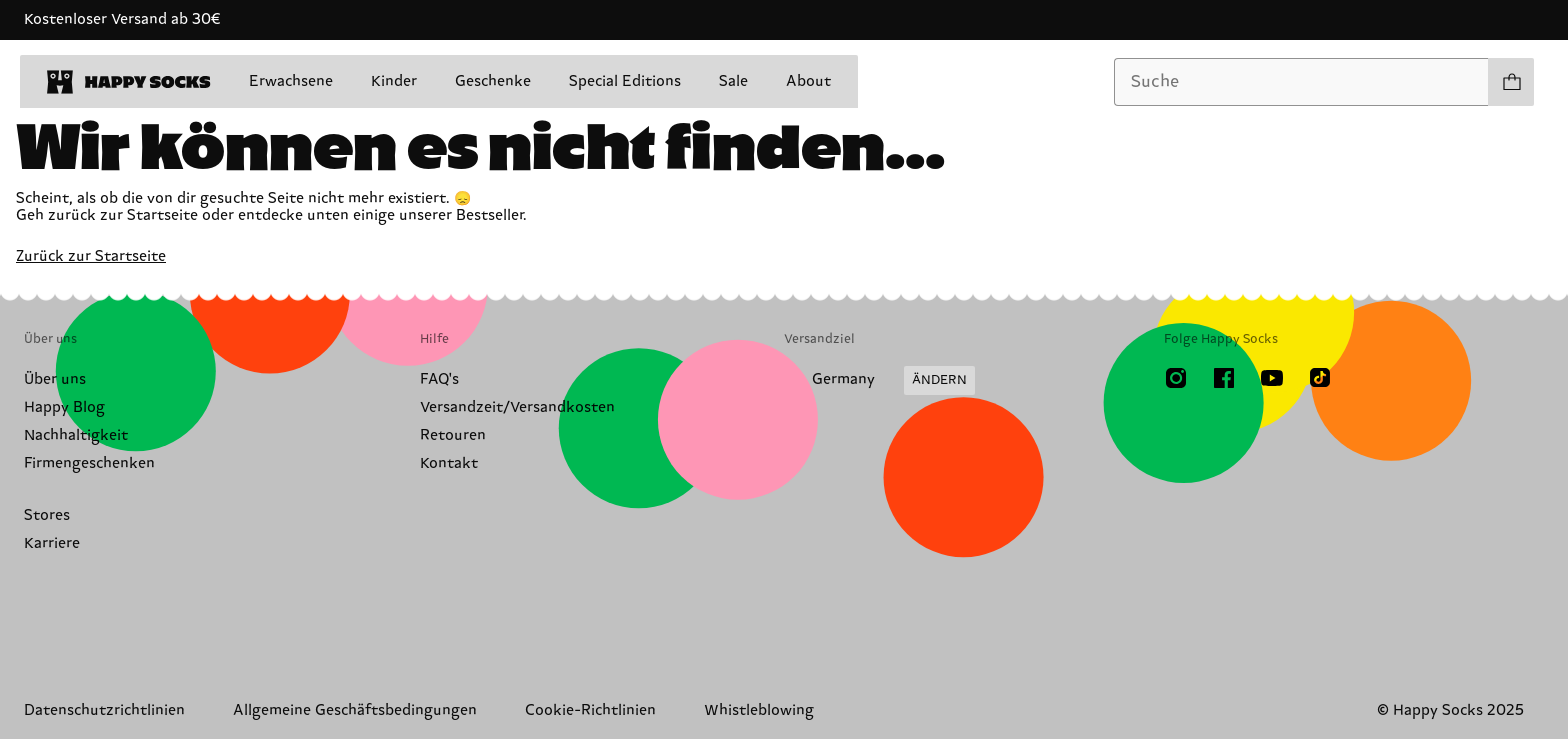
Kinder (394, 81)
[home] (129, 82)
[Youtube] (1272, 378)
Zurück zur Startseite (91, 256)
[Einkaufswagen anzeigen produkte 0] (1511, 82)
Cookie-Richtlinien (590, 710)
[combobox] (1301, 82)
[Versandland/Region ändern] (879, 381)
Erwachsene (291, 81)
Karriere (52, 543)
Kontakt (449, 463)
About (808, 81)
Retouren (453, 435)
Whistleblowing (759, 710)
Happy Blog (64, 407)
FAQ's (439, 379)
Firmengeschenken (89, 463)
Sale (733, 81)
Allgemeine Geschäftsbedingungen (355, 710)
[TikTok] (1320, 378)
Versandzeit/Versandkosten (517, 407)
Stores (47, 515)
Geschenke (493, 81)
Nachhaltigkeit (76, 435)
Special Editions (625, 81)
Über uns (55, 379)
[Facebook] (1224, 378)
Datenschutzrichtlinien (104, 710)
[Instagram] (1176, 378)
